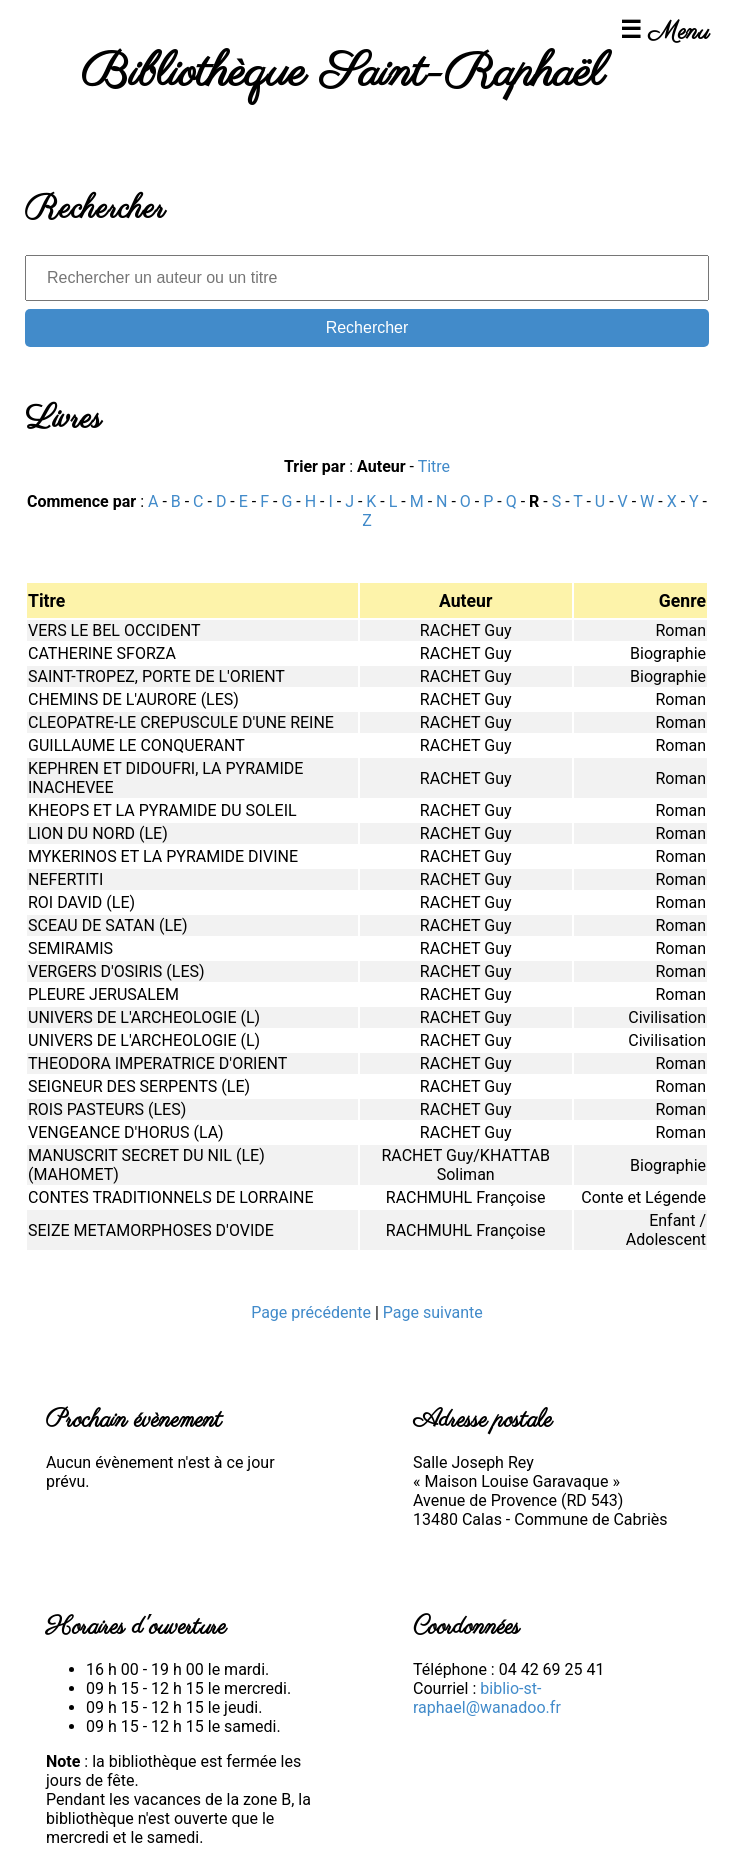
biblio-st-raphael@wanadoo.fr (487, 1698)
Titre (434, 466)
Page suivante (433, 1312)
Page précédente (313, 1312)
